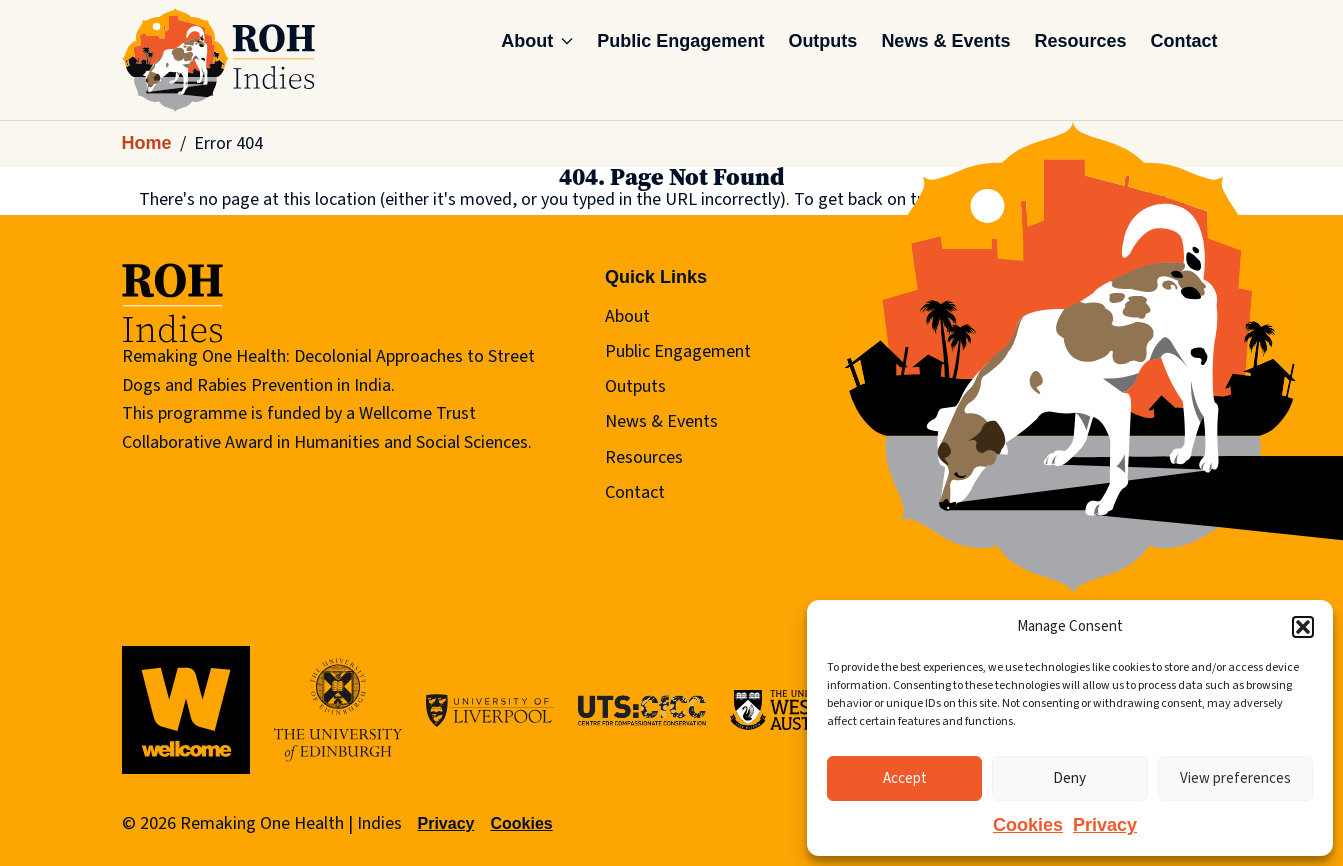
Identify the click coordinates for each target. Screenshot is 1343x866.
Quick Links (656, 277)
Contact (1184, 41)
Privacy (1105, 825)
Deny (1069, 778)
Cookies (1028, 825)
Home (147, 143)
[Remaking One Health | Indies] (218, 60)
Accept (905, 778)
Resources (1080, 41)
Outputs (822, 41)
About (537, 41)
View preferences (1235, 778)
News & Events (945, 41)
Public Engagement (680, 41)
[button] (1303, 627)
